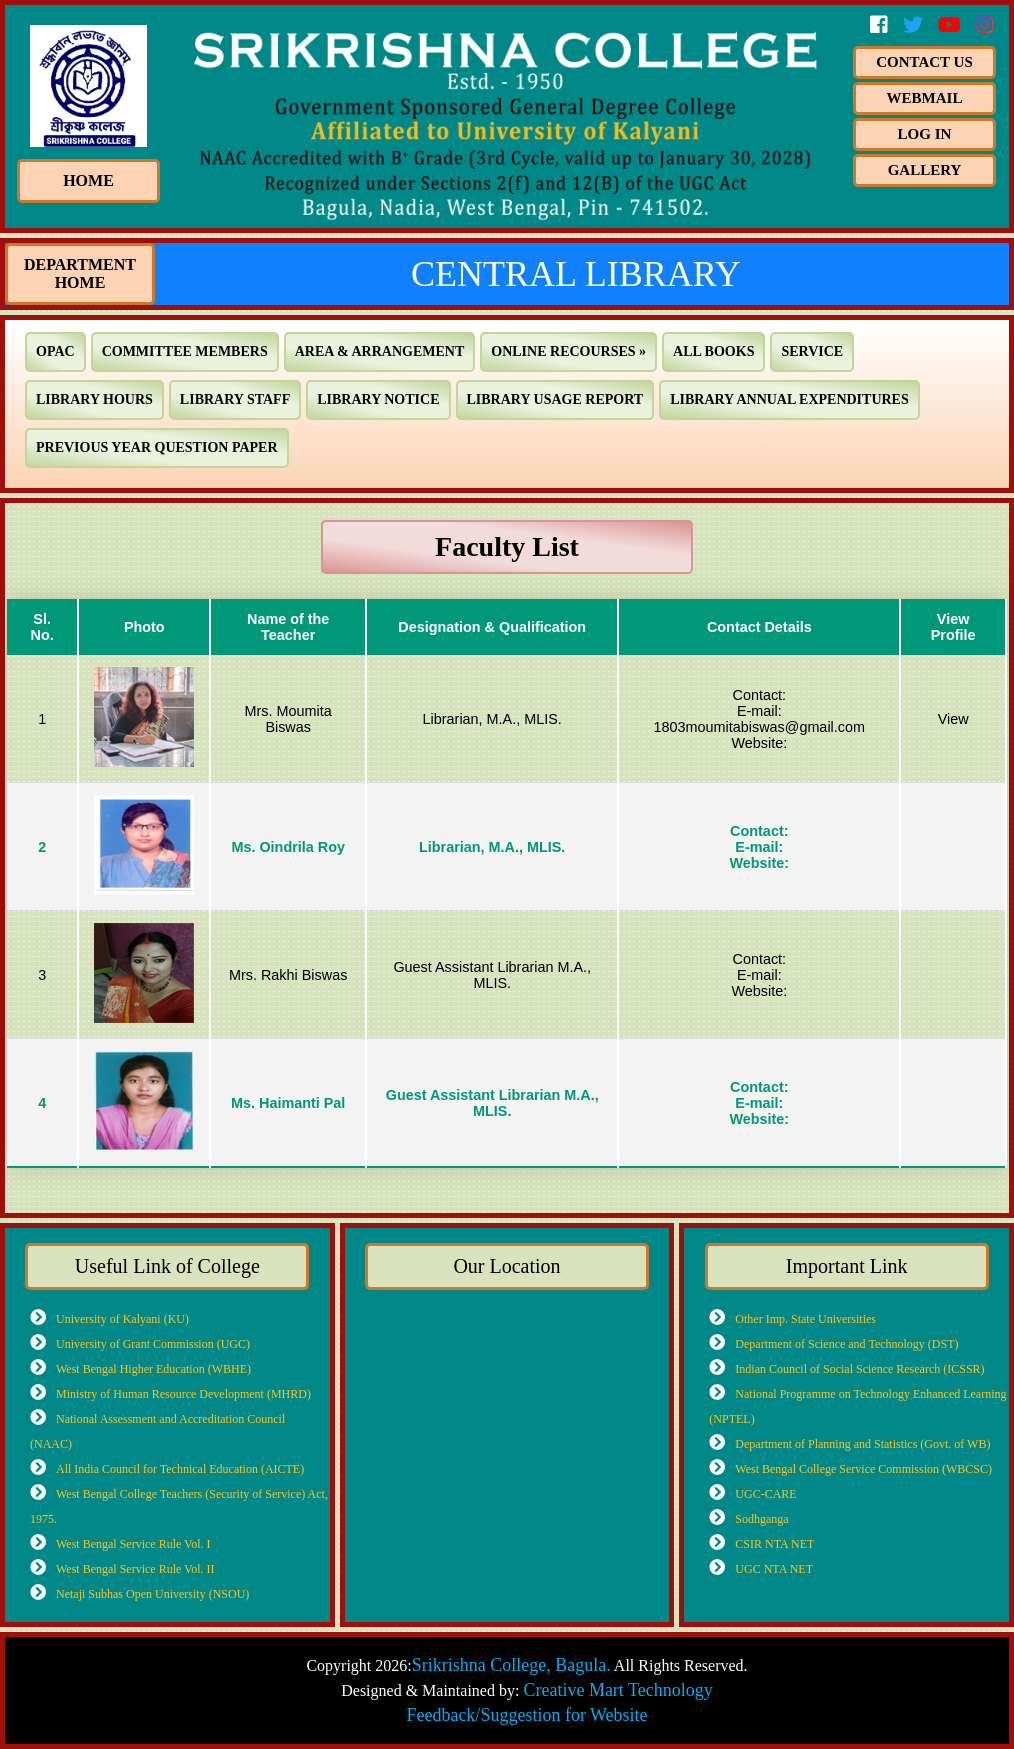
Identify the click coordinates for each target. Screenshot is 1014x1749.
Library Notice (378, 399)
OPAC (55, 351)
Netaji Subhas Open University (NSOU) (152, 1593)
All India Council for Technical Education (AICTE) (180, 1468)
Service (812, 351)
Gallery (925, 170)
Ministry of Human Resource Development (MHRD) (183, 1393)
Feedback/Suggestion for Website (526, 1715)
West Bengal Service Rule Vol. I (133, 1543)
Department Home (80, 273)
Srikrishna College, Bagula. (511, 1665)
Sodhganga (761, 1518)
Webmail (925, 98)
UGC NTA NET (774, 1568)
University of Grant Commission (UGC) (153, 1343)
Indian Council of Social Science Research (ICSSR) (859, 1368)
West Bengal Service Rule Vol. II (135, 1568)
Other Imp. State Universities (805, 1318)
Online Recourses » (568, 351)
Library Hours (94, 399)
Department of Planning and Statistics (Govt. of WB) (862, 1443)
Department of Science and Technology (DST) (846, 1343)
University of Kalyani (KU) (122, 1318)
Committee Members (185, 351)
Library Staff (235, 399)
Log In (925, 134)
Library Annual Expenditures (789, 399)
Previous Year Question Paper (157, 447)
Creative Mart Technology (617, 1690)
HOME (88, 180)
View (953, 719)
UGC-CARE (765, 1493)
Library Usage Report (555, 399)
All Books (713, 351)
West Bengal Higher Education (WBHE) (153, 1368)
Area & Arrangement (380, 351)
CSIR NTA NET (774, 1543)
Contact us (924, 62)
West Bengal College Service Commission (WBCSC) (863, 1468)
